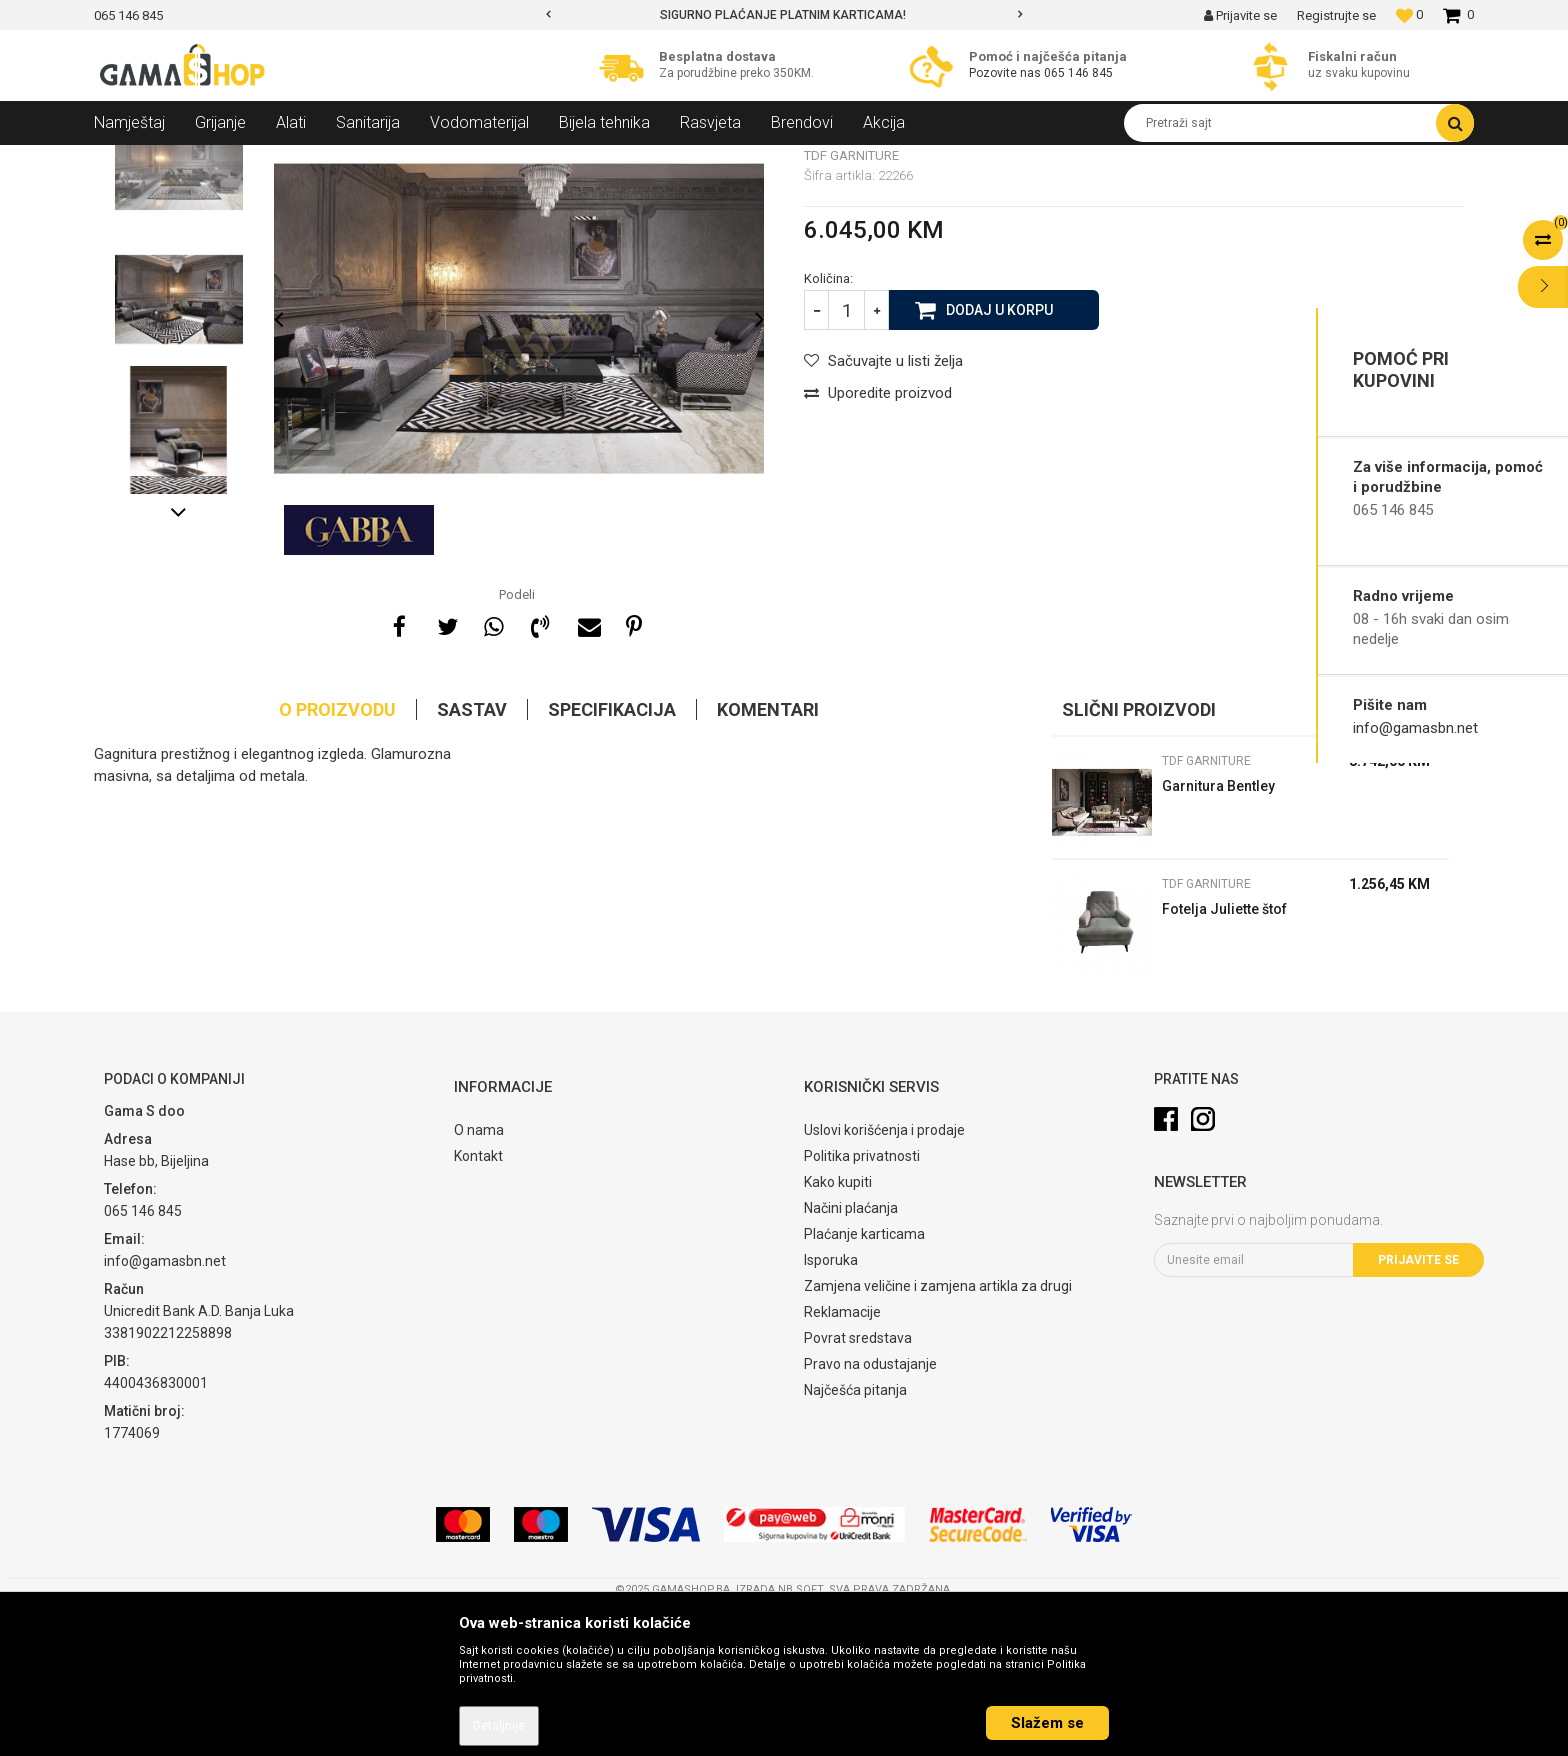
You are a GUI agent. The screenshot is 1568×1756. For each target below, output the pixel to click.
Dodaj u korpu (999, 454)
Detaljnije (499, 1726)
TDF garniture (432, 160)
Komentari (768, 854)
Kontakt (478, 1301)
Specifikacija (612, 854)
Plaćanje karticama (864, 1379)
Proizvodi (202, 160)
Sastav (472, 854)
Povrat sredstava (858, 1483)
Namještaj (276, 160)
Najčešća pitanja (855, 1535)
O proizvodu (337, 854)
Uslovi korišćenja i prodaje (884, 1275)
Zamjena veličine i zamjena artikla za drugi (938, 1431)
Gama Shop (125, 160)
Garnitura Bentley (1218, 931)
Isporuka (831, 1405)
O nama (479, 1275)
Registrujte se (1336, 15)
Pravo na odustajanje (870, 1509)
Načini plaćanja (851, 1353)
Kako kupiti (838, 1327)
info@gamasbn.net (1415, 728)
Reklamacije (842, 1457)
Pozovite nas (1006, 73)
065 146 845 (1078, 73)
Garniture (349, 160)
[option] (784, 15)
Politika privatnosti (862, 1301)
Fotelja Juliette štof (1224, 1054)
